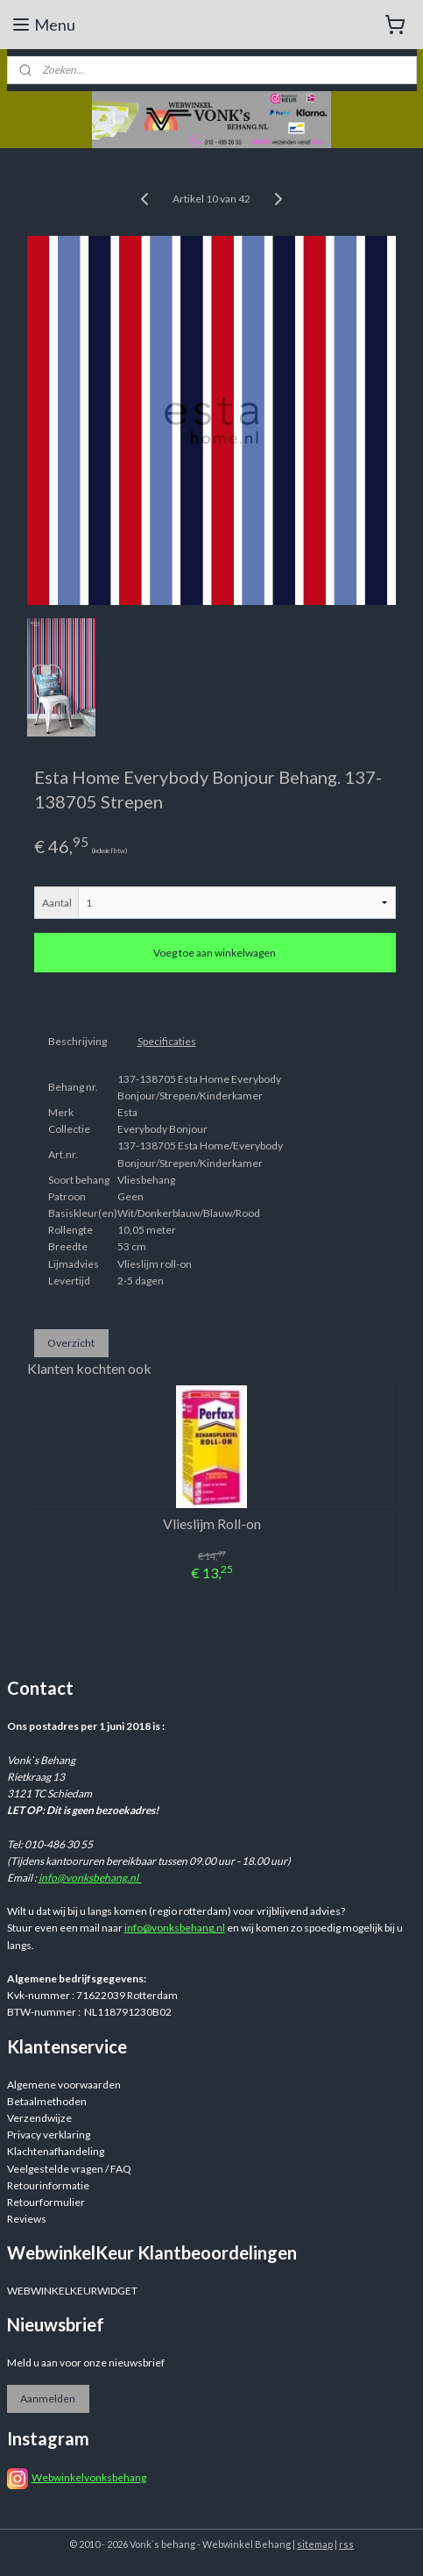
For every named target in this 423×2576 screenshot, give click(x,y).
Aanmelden (47, 2398)
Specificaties (166, 1041)
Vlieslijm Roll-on (212, 1524)
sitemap (315, 2544)
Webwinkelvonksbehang (89, 2477)
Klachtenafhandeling (55, 2151)
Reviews (26, 2218)
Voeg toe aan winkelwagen (214, 953)
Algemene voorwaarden (64, 2084)
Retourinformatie (48, 2185)
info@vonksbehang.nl (90, 1877)
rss (346, 2544)
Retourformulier (46, 2202)
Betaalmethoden (47, 2101)
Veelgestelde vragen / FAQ (69, 2168)
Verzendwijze (39, 2117)
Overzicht (71, 1342)
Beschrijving (77, 1041)
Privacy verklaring (48, 2134)
